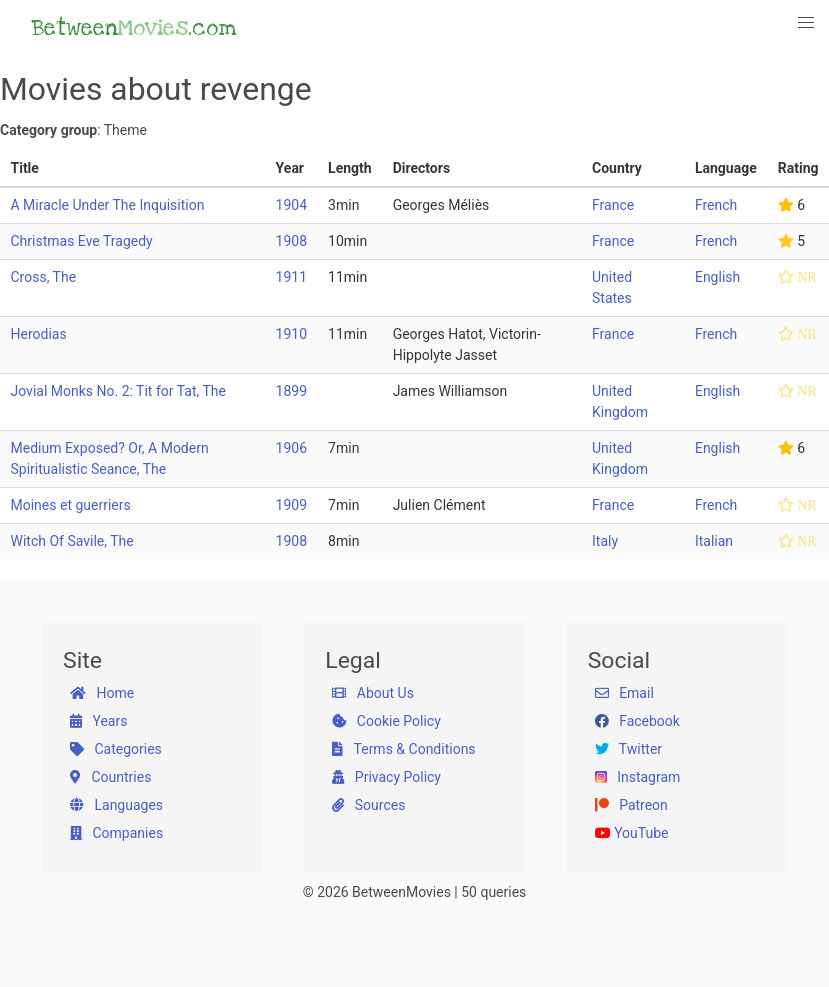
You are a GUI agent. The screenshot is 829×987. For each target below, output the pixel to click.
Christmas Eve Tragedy (82, 241)
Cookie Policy (386, 721)
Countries (110, 777)
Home (102, 693)
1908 (291, 241)
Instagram (638, 777)
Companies (116, 833)
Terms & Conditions (403, 749)
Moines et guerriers (71, 505)
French (716, 205)
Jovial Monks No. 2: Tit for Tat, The (118, 391)
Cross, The (44, 277)
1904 (291, 205)
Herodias (39, 334)
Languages (116, 805)
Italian (714, 541)
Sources (368, 805)
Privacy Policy (386, 777)
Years (98, 721)
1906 (291, 448)
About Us (373, 693)
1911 (291, 277)
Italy (605, 541)
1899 (291, 391)
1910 (291, 334)
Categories (116, 749)
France (613, 205)
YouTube (632, 833)
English (717, 277)
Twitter (628, 749)
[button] (807, 23)
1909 (291, 505)
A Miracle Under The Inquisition (108, 205)
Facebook (637, 721)
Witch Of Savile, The (72, 541)
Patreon (631, 805)
